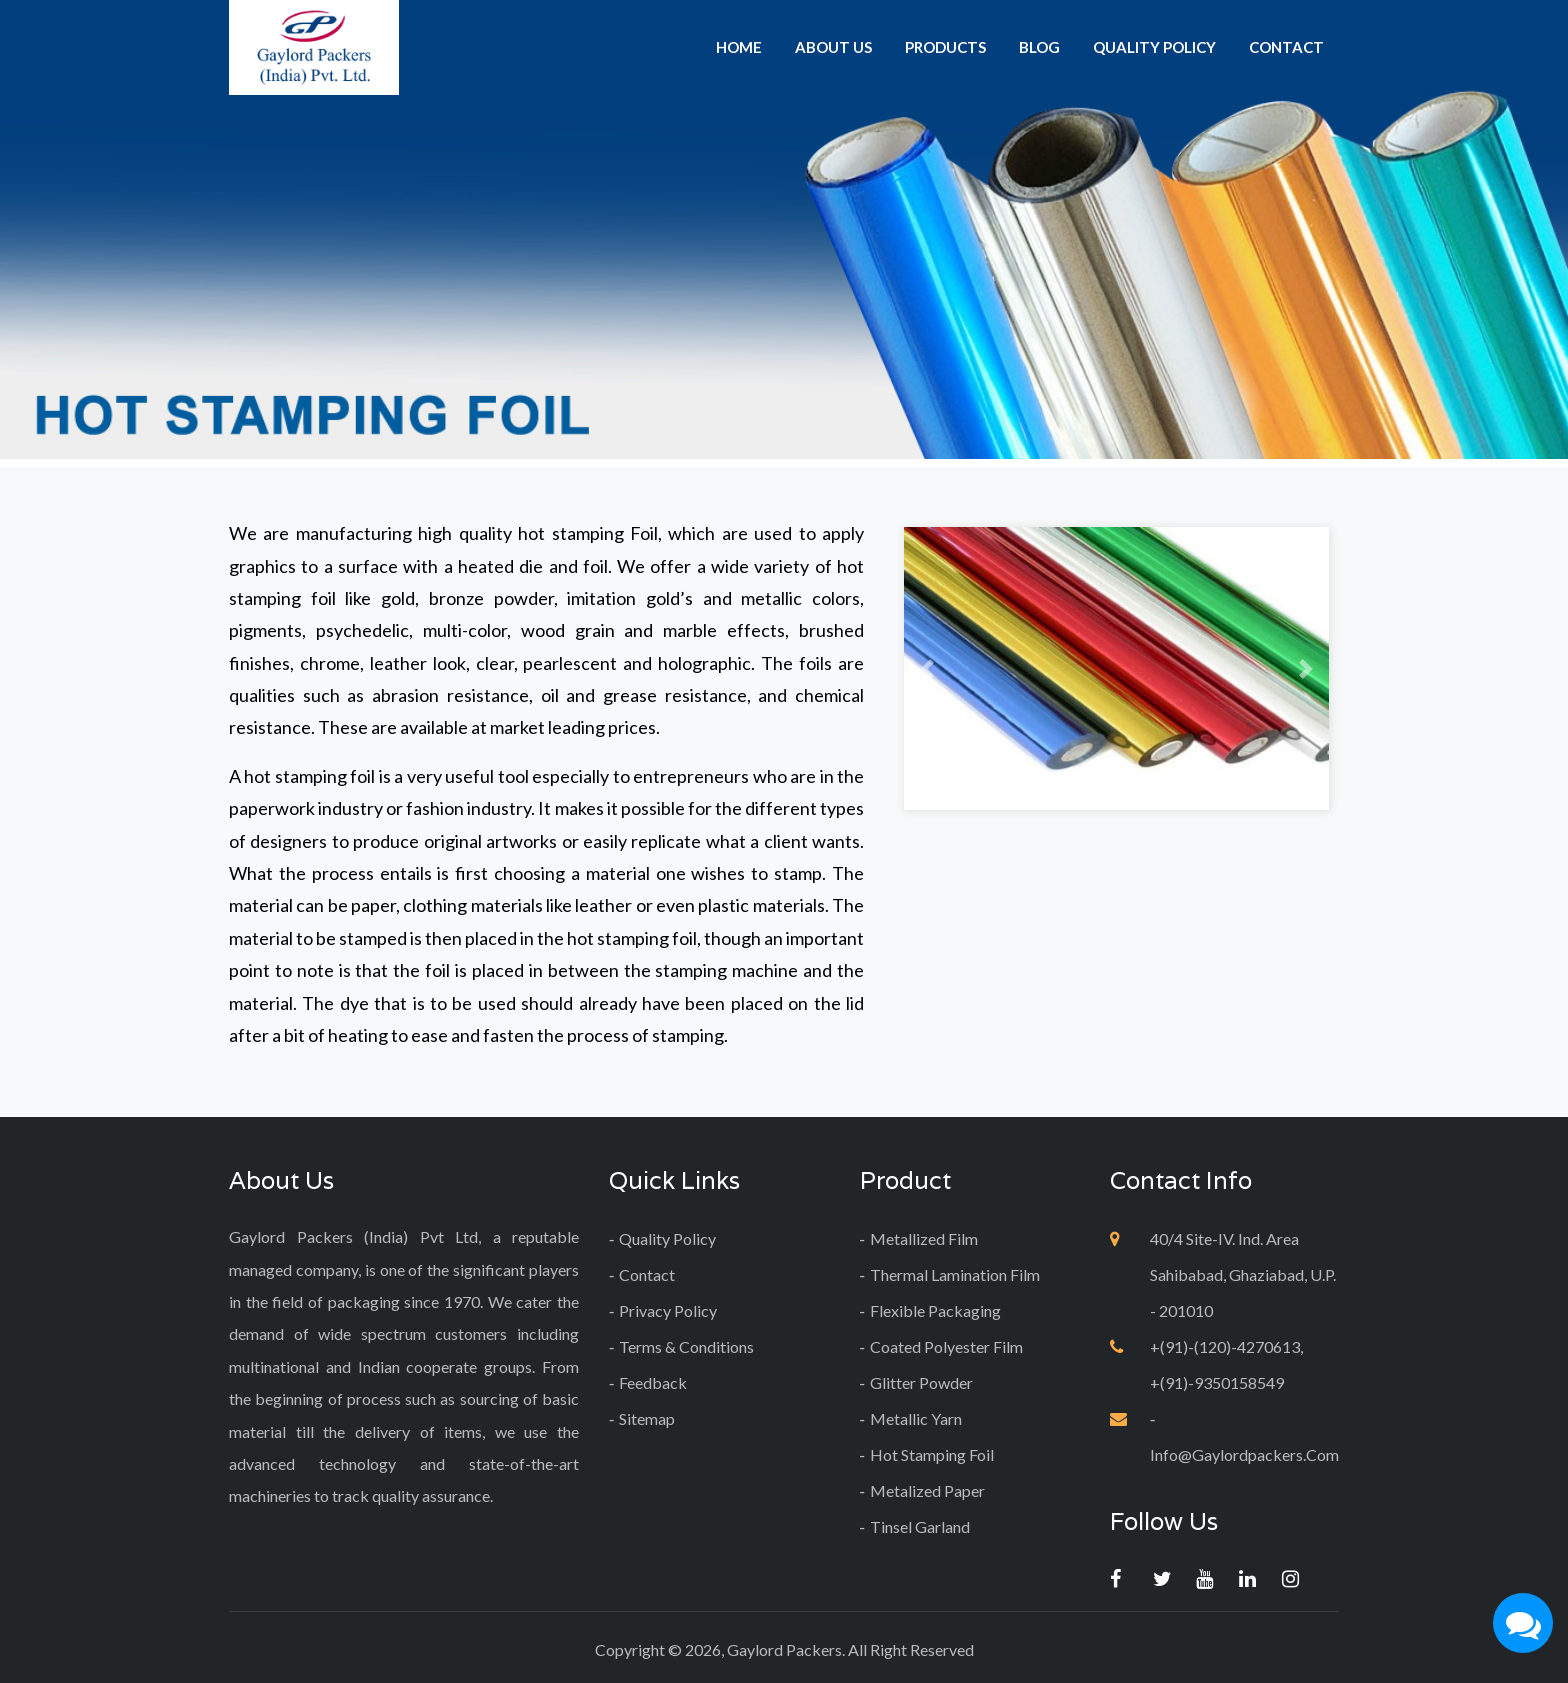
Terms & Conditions (686, 1346)
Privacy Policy (668, 1310)
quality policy (1154, 47)
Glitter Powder (921, 1382)
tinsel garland (920, 1526)
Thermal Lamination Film (955, 1274)
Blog (1039, 47)
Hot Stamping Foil (932, 1454)
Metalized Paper (927, 1490)
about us (833, 47)
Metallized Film (924, 1238)
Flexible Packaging (935, 1310)
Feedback (653, 1382)
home (739, 47)
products (945, 47)
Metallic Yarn (916, 1418)
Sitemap (647, 1418)
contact (1286, 47)
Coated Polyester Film (946, 1346)
